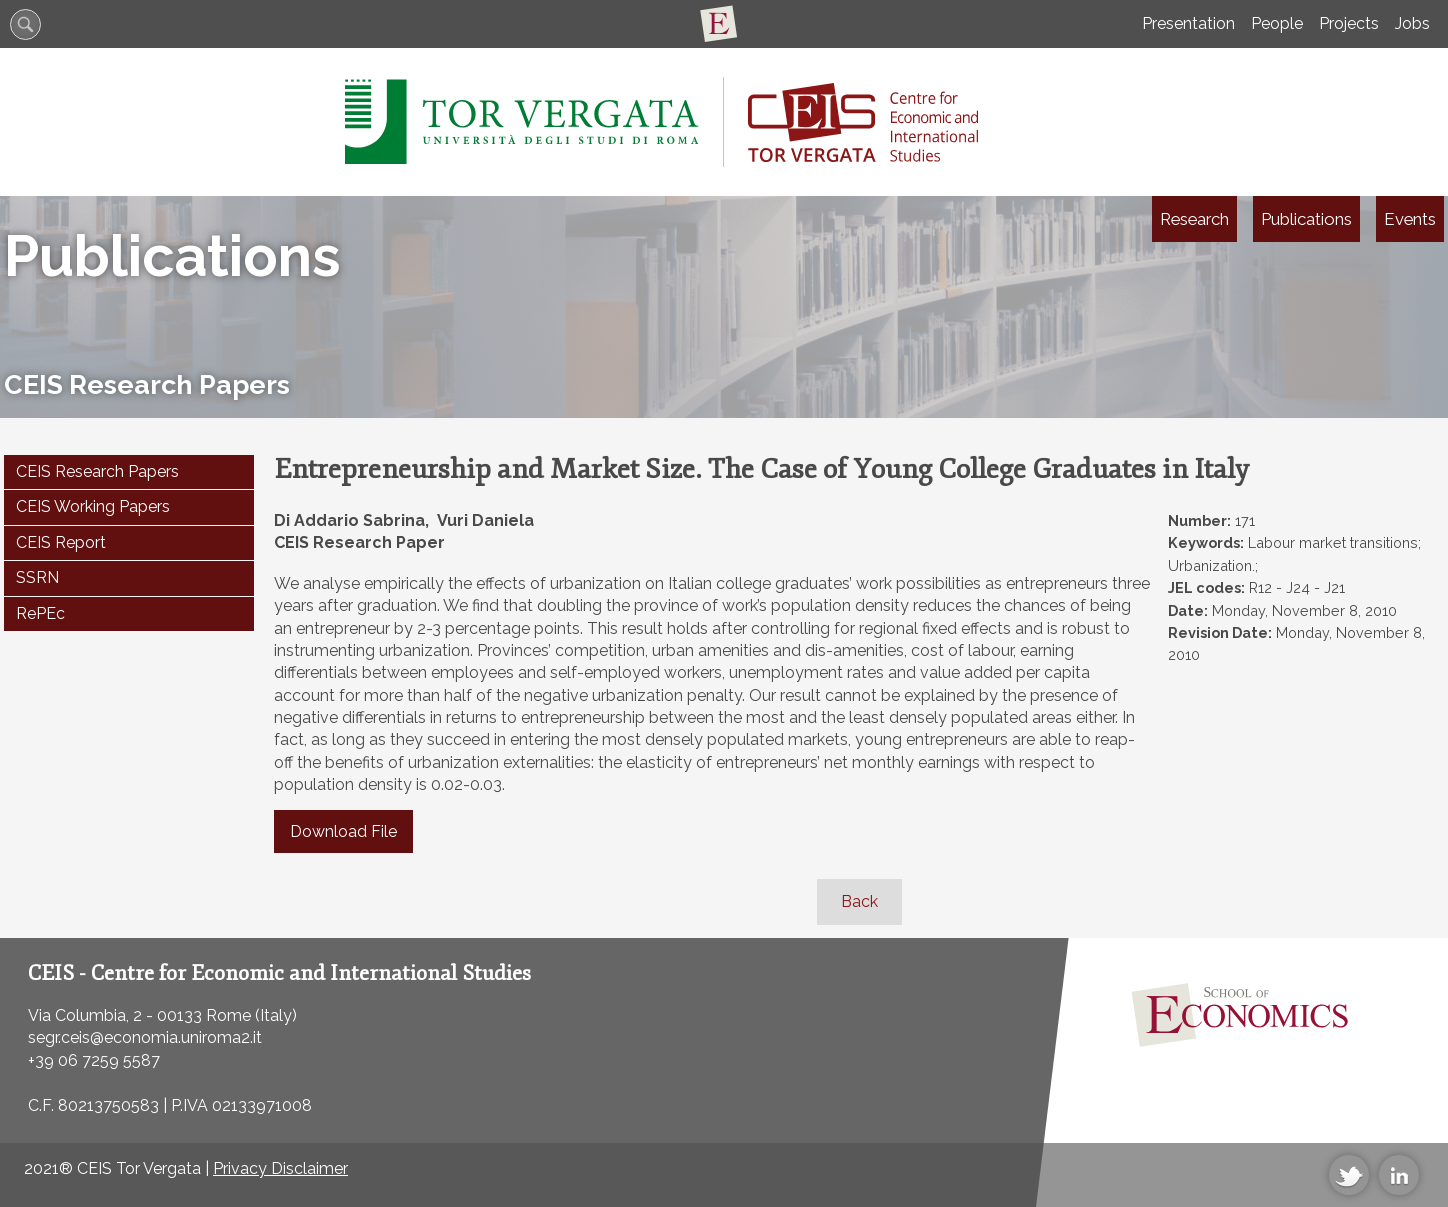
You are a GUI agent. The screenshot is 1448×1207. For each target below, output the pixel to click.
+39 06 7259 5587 (94, 1060)
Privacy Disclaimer (280, 1168)
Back (859, 901)
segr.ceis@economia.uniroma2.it (145, 1037)
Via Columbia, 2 (85, 1015)
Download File (343, 831)
